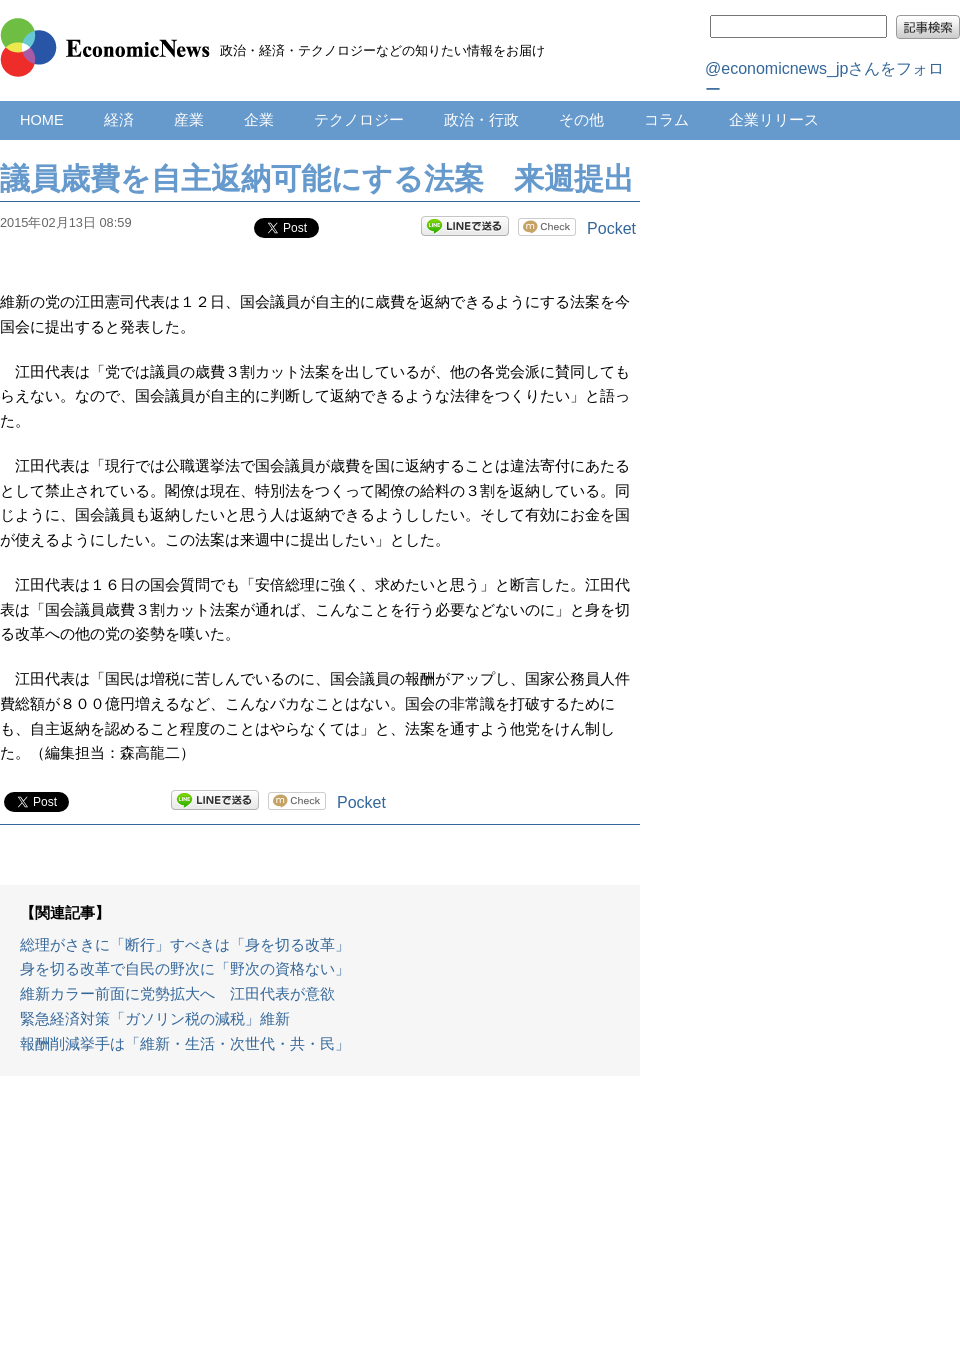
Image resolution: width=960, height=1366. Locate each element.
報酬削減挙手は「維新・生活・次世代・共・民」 (185, 1044)
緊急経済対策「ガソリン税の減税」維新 (155, 1019)
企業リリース (774, 120)
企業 (259, 120)
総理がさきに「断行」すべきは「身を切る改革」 (185, 945)
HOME (42, 120)
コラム (666, 120)
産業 (189, 120)
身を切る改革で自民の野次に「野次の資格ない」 (185, 969)
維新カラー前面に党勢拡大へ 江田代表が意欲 (177, 994)
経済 (119, 120)
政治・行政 (481, 120)
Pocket (611, 228)
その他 (581, 120)
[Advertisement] (320, 1231)
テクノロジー (359, 120)
